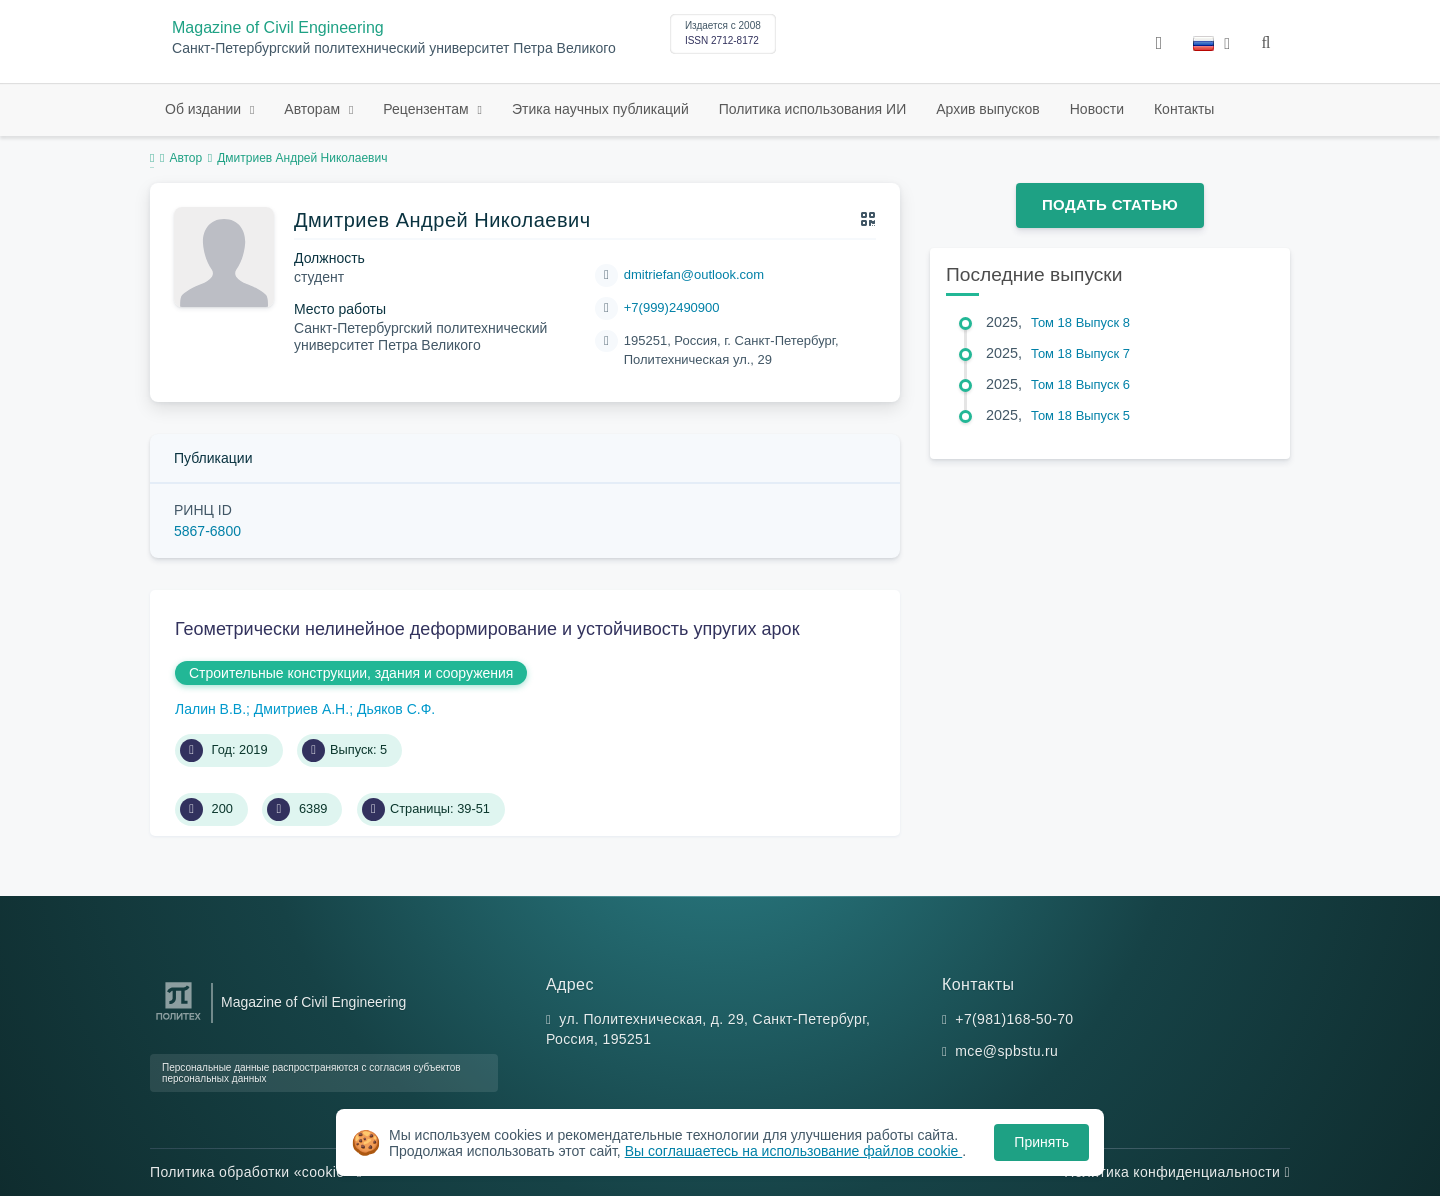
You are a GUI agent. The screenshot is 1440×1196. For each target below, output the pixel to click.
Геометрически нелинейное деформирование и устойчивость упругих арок (487, 629)
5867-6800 (207, 531)
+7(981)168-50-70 (1014, 1019)
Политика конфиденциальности (1177, 1172)
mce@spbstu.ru (1006, 1051)
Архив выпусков (988, 109)
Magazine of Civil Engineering (278, 27)
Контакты (1184, 109)
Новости (1097, 109)
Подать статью (1110, 204)
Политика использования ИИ (812, 109)
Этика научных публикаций (600, 109)
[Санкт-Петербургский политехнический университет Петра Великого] (178, 1020)
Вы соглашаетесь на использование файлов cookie (794, 1151)
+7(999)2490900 (672, 307)
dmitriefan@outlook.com (694, 274)
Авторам (314, 109)
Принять (1041, 1142)
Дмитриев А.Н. (301, 709)
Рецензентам (427, 109)
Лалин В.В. (210, 709)
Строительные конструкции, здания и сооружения (351, 673)
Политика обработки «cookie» (256, 1172)
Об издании (205, 109)
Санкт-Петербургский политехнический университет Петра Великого (394, 48)
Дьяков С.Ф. (396, 709)
